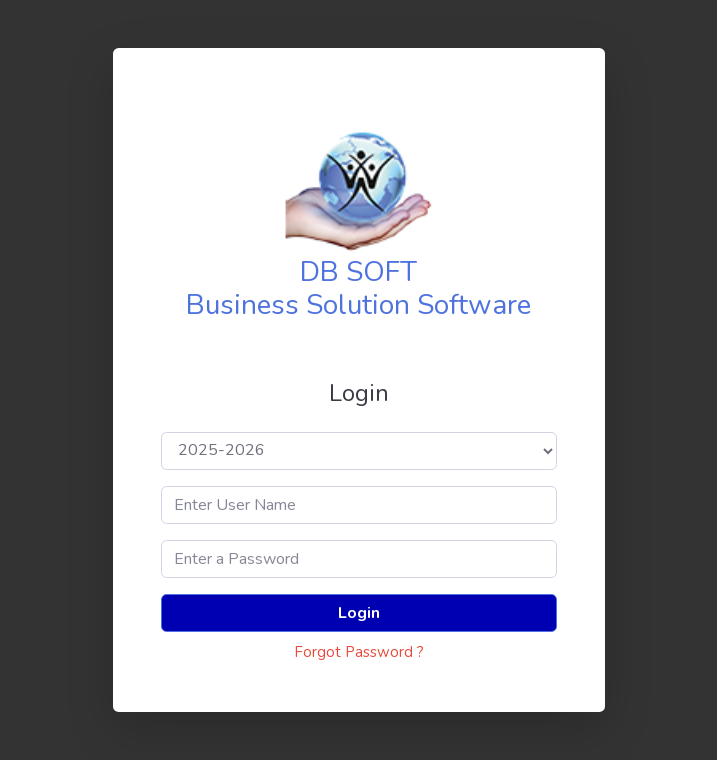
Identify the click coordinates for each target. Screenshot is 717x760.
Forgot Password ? (359, 652)
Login (359, 613)
